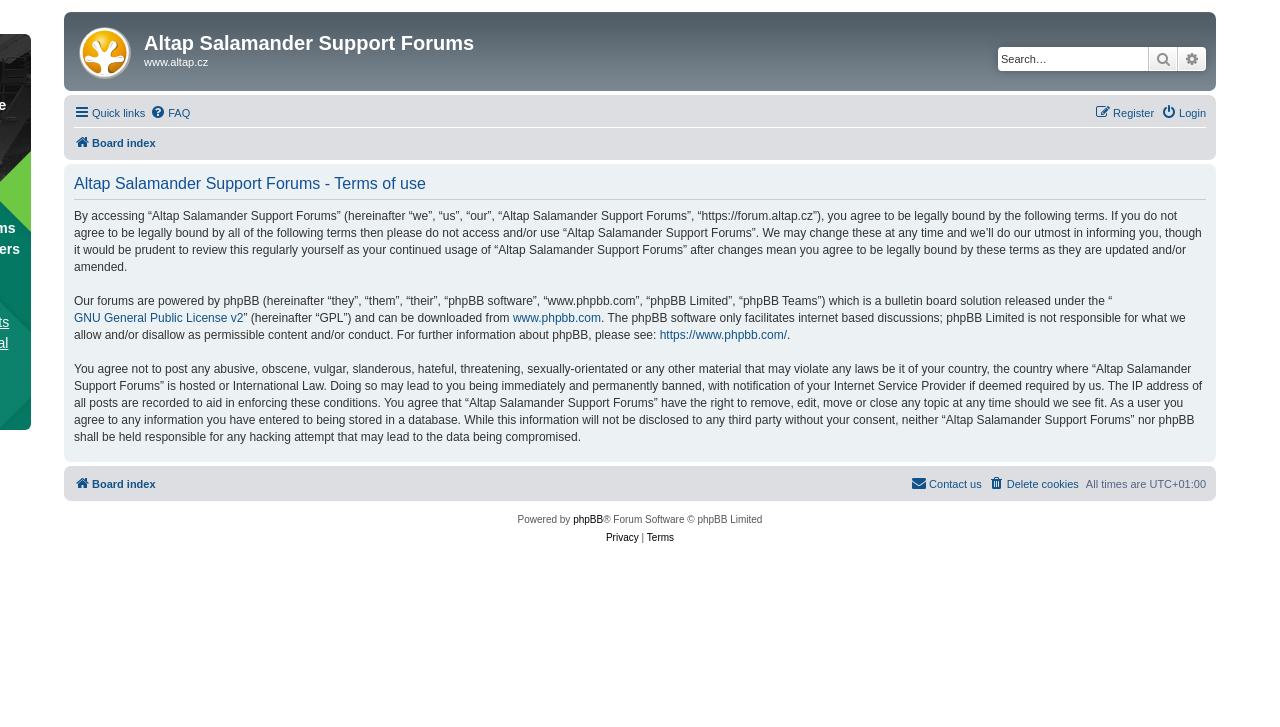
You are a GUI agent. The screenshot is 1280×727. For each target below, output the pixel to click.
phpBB (588, 519)
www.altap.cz (176, 62)
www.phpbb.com (557, 318)
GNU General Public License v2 (158, 318)
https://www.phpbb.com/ (723, 335)
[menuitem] (170, 113)
